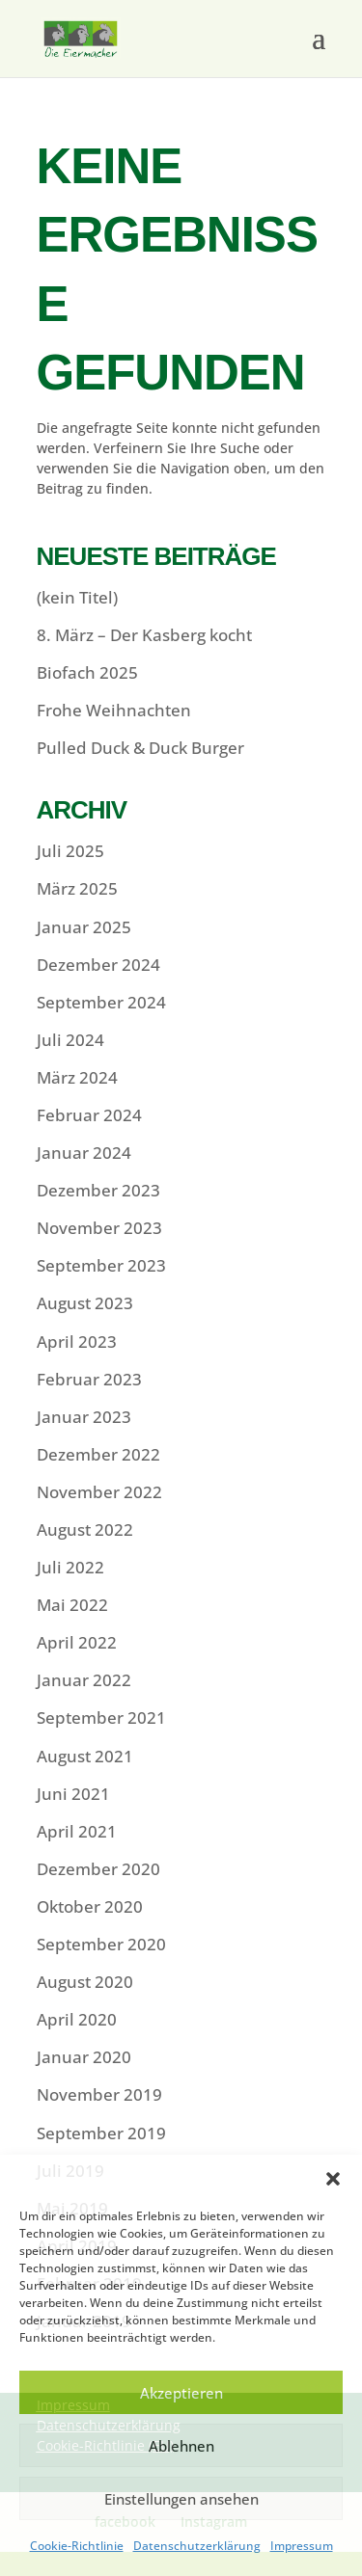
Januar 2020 (84, 2057)
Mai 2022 (72, 1605)
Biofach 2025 (87, 672)
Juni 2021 (73, 1794)
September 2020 (101, 1944)
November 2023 (99, 1228)
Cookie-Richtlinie (77, 2545)
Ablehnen (181, 2445)
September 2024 (101, 1002)
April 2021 (77, 1831)
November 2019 (99, 2094)
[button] (333, 2178)
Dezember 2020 (98, 1869)
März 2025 (77, 888)
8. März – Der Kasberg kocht (144, 635)
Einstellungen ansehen (181, 2499)
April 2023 (77, 1341)
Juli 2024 (70, 1040)
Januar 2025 (84, 927)
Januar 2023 (84, 1417)
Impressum (301, 2545)
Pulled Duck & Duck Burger (140, 748)
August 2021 (85, 1756)
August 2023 (85, 1303)
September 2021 (101, 1717)
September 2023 (101, 1265)
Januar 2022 (84, 1680)
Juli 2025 (70, 851)
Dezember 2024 (98, 964)
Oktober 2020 (90, 1906)
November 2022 (99, 1492)
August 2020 (85, 1982)
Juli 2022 (70, 1567)
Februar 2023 (89, 1379)
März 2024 (77, 1077)
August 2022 (85, 1529)
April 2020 (77, 2019)
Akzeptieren (181, 2392)
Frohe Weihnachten (114, 710)
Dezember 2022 (98, 1454)
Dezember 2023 (98, 1190)
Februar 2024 (89, 1115)
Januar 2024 (84, 1152)
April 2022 (77, 1642)
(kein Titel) (77, 597)
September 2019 (101, 2133)
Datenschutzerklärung (197, 2545)
